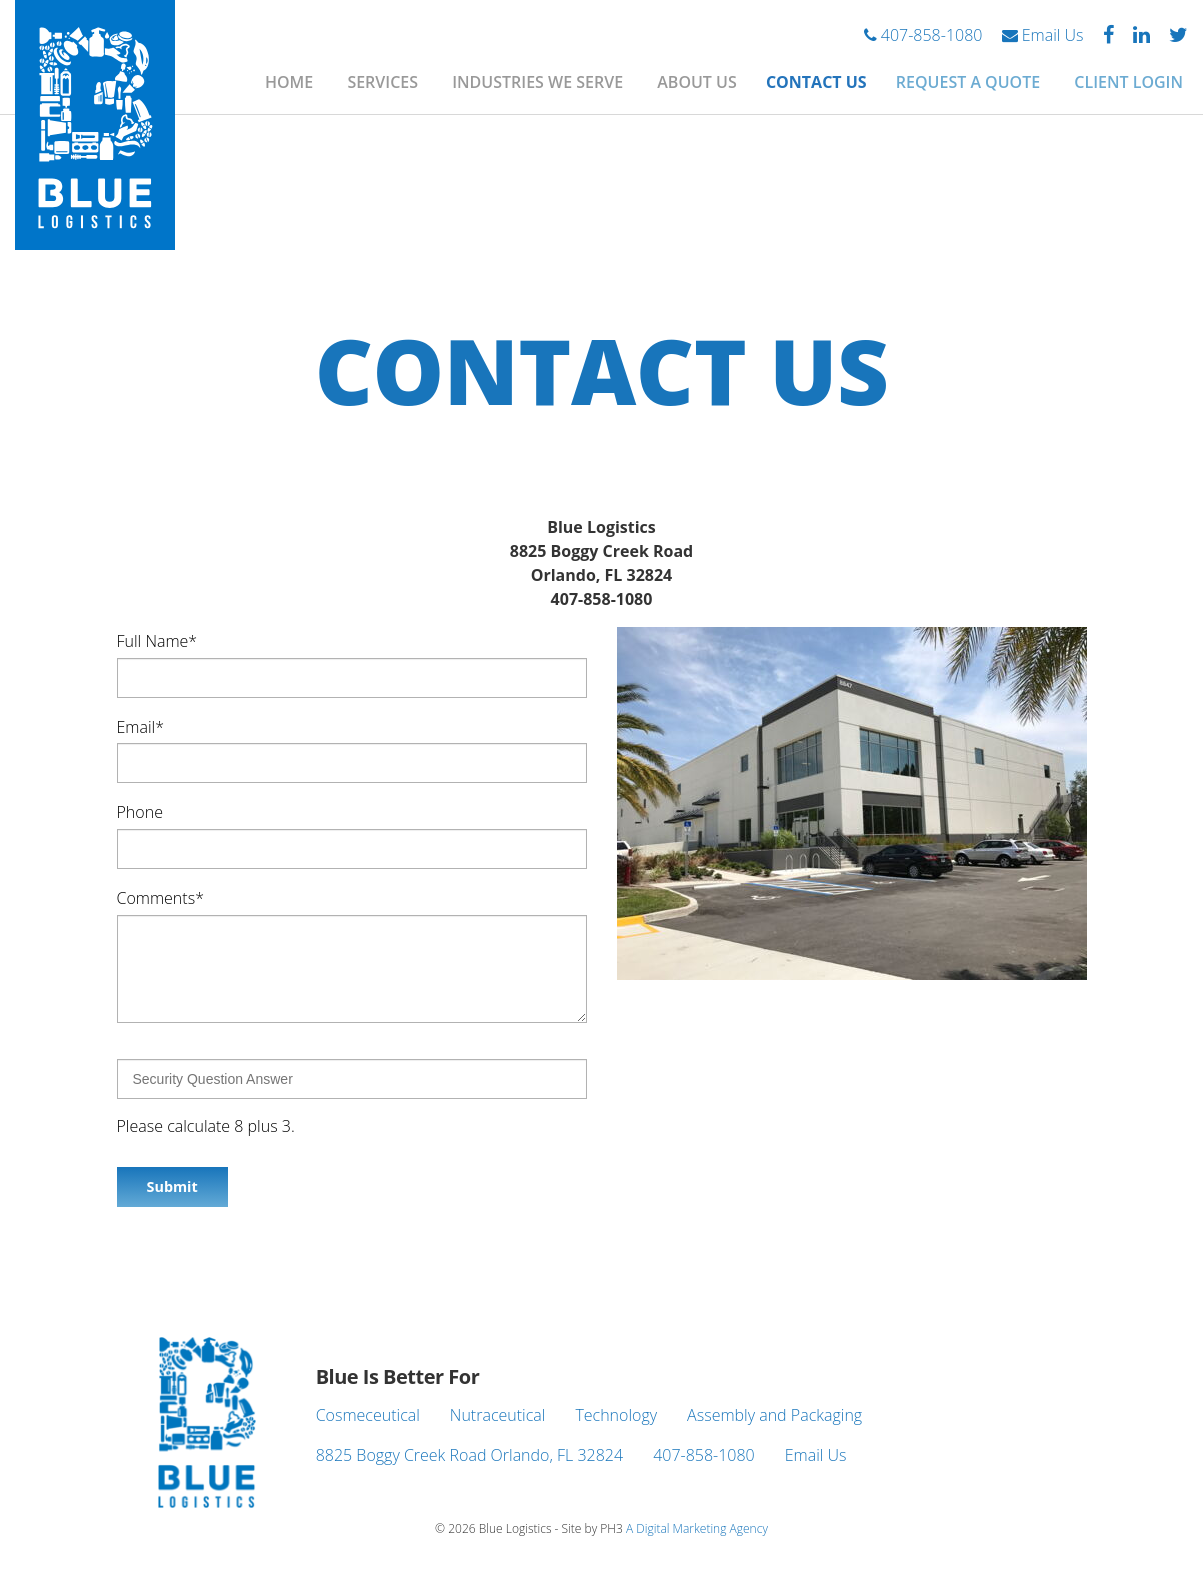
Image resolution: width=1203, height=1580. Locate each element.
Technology (616, 1415)
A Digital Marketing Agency (697, 1528)
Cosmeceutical (368, 1415)
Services (382, 82)
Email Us (1043, 35)
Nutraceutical (498, 1415)
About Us (696, 82)
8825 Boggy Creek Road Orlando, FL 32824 (469, 1455)
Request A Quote (968, 82)
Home (289, 82)
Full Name (157, 641)
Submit (172, 1186)
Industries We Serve (537, 82)
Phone (140, 812)
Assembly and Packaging (774, 1415)
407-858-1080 (923, 35)
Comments (160, 898)
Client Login (1128, 82)
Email (141, 726)
